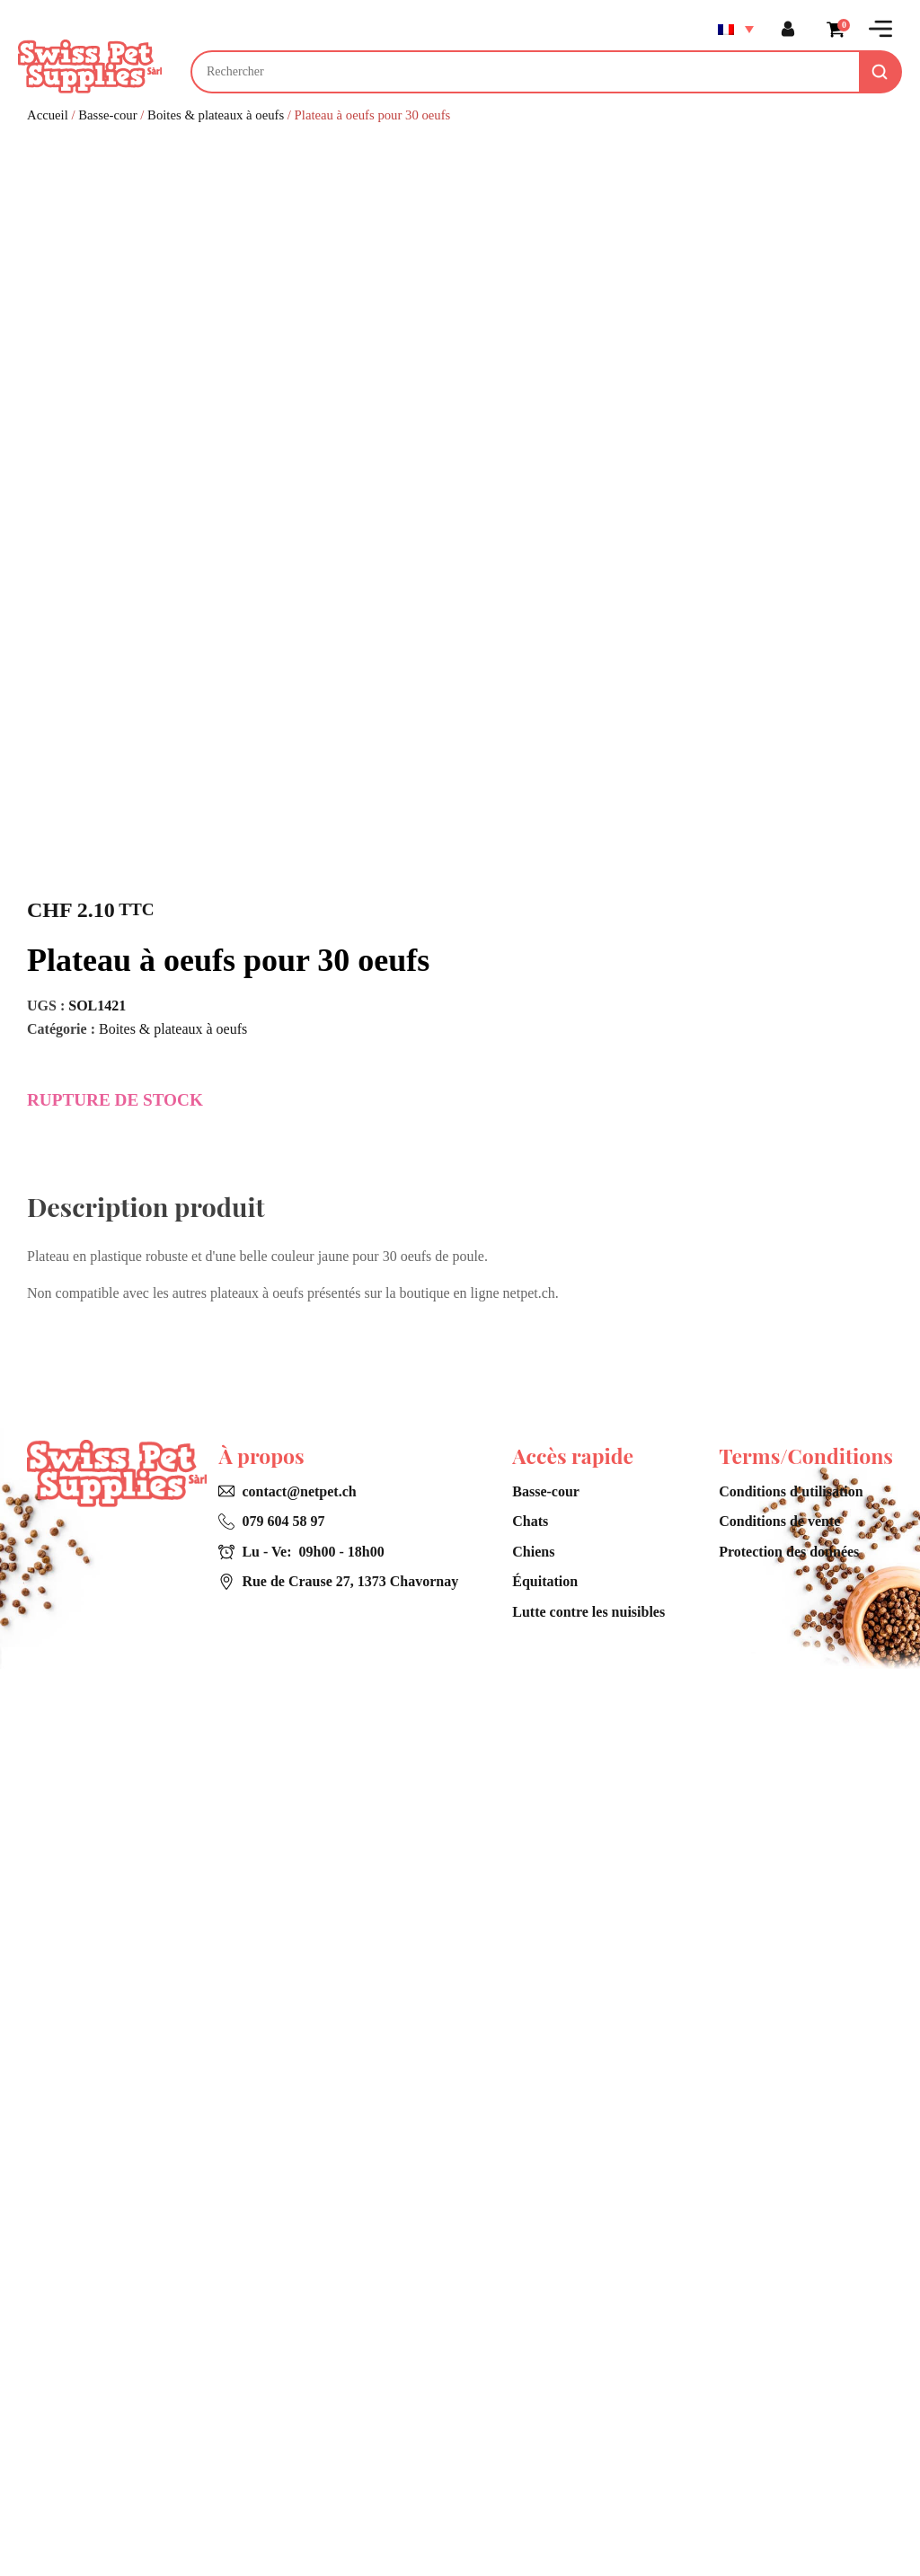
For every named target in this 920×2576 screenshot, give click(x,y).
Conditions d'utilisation (791, 2398)
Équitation (545, 2489)
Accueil (47, 115)
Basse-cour (107, 115)
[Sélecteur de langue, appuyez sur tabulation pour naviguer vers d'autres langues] (735, 28)
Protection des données (789, 2458)
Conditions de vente (779, 2429)
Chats (530, 2429)
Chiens (533, 2458)
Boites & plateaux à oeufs (215, 115)
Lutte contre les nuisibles (588, 2519)
